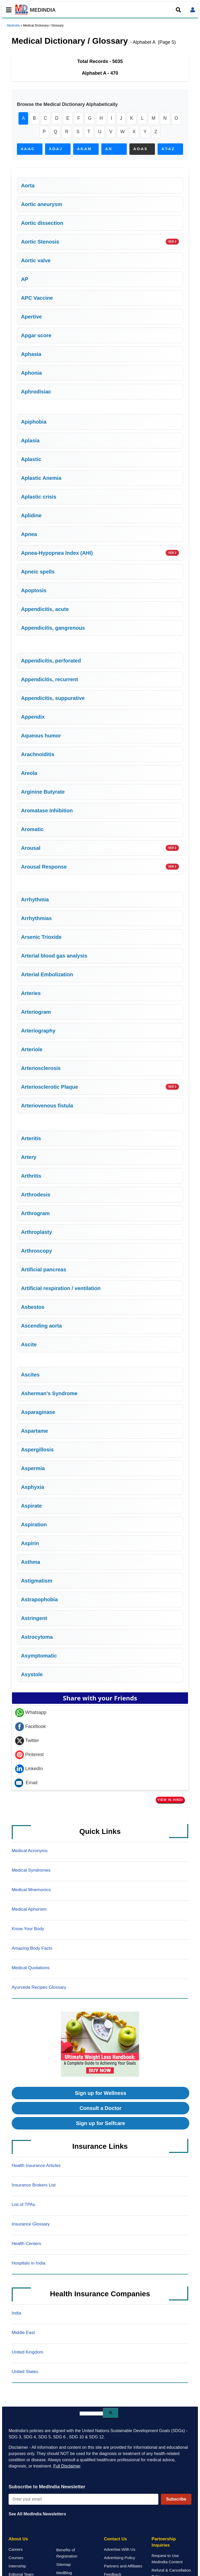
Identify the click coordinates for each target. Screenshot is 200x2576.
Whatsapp (30, 1713)
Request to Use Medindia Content (167, 2559)
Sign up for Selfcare (100, 2124)
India (16, 2313)
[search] (91, 2414)
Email (26, 1783)
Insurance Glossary (31, 2224)
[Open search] (178, 10)
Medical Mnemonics (31, 1890)
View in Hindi (170, 1800)
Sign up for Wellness (100, 2094)
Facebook (30, 1727)
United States (25, 2372)
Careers (16, 2550)
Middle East (23, 2333)
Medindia (13, 25)
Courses (16, 2558)
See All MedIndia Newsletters (37, 2515)
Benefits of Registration (66, 2553)
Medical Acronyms (30, 1851)
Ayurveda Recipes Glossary (39, 1988)
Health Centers (26, 2244)
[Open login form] (193, 10)
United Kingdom (27, 2352)
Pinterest (29, 1755)
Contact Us (115, 2539)
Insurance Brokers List (34, 2185)
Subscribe (176, 2500)
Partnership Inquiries (164, 2542)
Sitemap (63, 2565)
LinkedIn (29, 1769)
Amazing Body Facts (32, 1949)
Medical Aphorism (29, 1910)
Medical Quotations (31, 1968)
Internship (17, 2567)
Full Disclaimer (67, 2467)
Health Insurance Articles (36, 2166)
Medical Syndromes (31, 1871)
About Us (18, 2539)
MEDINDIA (35, 10)
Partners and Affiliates (123, 2567)
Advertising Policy (119, 2558)
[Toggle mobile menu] (7, 10)
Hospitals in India (28, 2263)
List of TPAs (23, 2205)
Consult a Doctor (100, 2109)
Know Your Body (28, 1929)
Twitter (27, 1741)
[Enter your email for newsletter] (83, 2500)
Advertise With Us (119, 2550)
